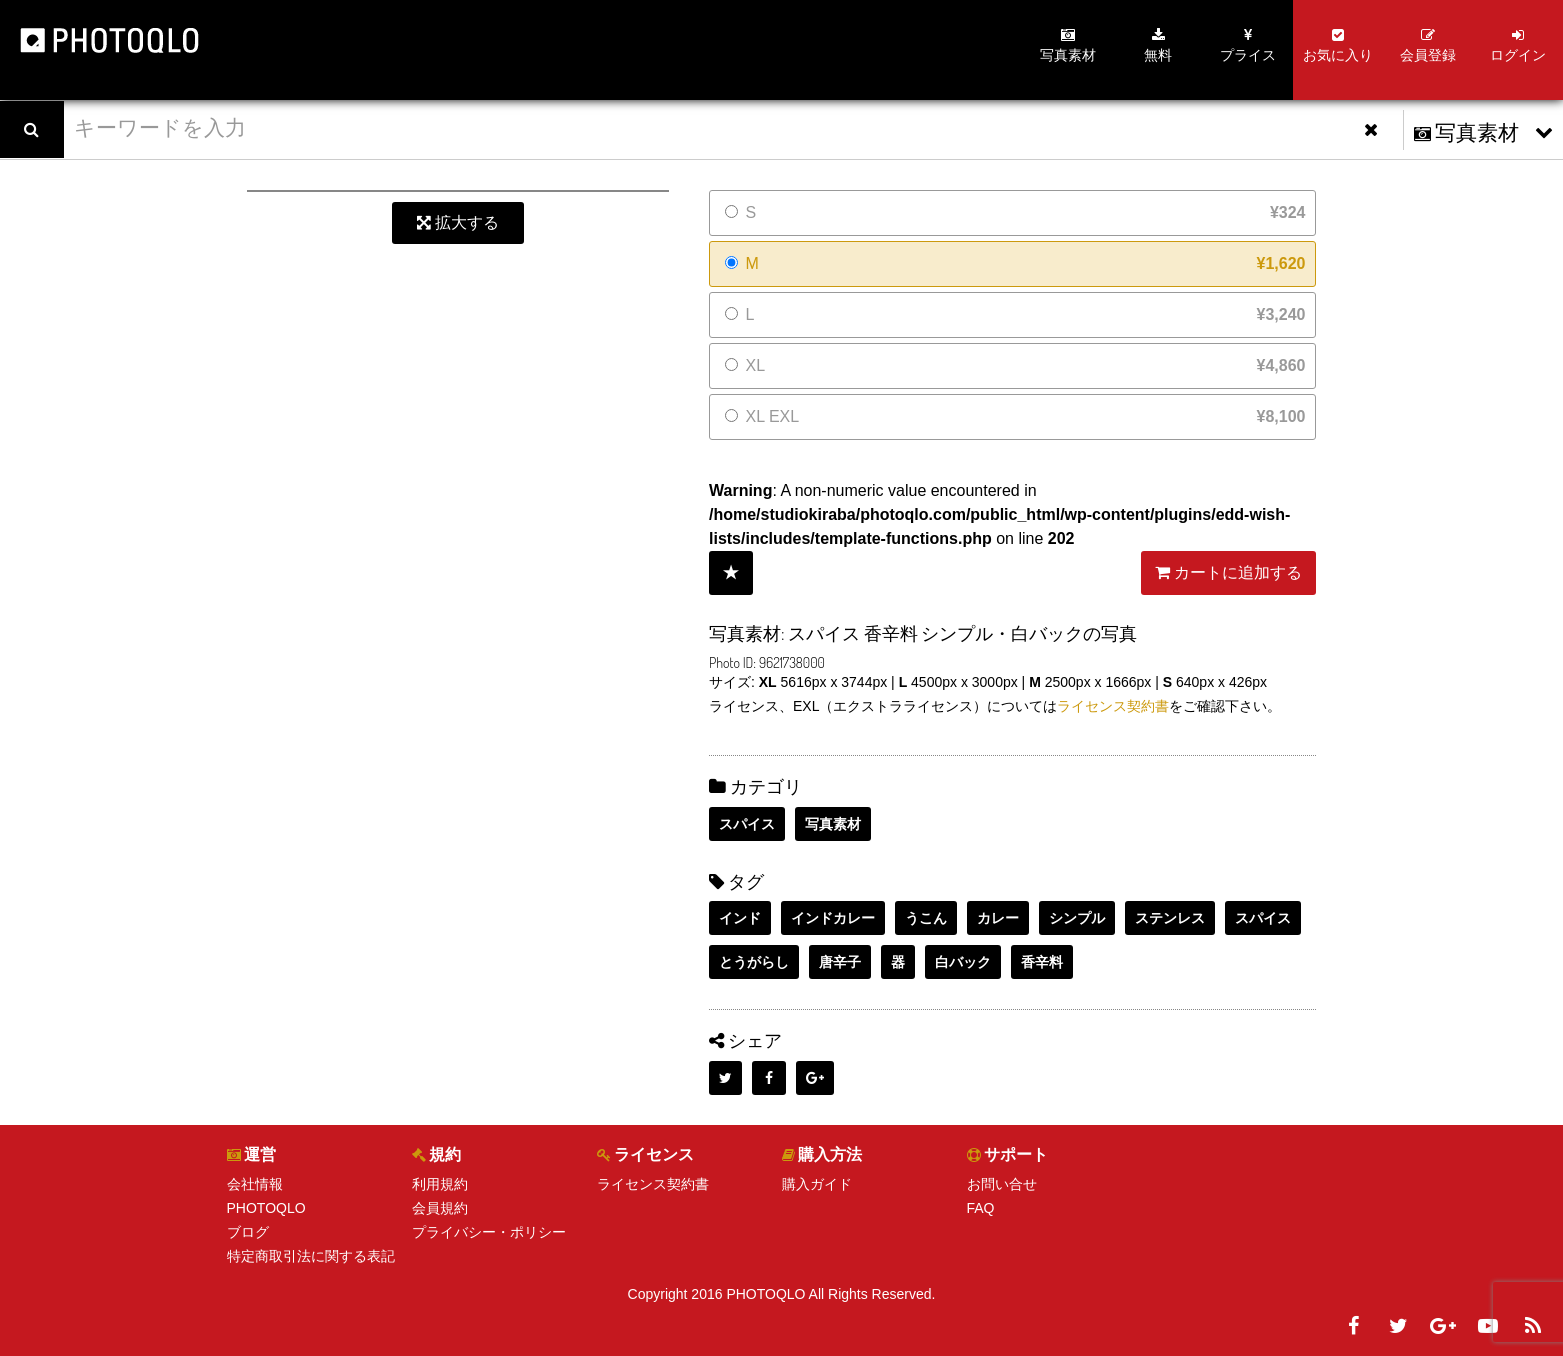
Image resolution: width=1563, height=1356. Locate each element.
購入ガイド (817, 1184)
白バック (963, 962)
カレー (998, 918)
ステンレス (1170, 918)
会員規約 (440, 1208)
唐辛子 (840, 962)
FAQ (981, 1208)
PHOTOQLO (266, 1208)
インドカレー (833, 918)
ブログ (248, 1232)
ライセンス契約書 (1113, 706)
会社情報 (255, 1184)
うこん (926, 918)
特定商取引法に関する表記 (311, 1256)
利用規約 (440, 1184)
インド (740, 918)
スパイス (747, 824)
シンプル (1077, 918)
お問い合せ (1002, 1184)
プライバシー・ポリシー (489, 1232)
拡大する (458, 222)
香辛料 (1042, 962)
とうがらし (754, 962)
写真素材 (833, 824)
